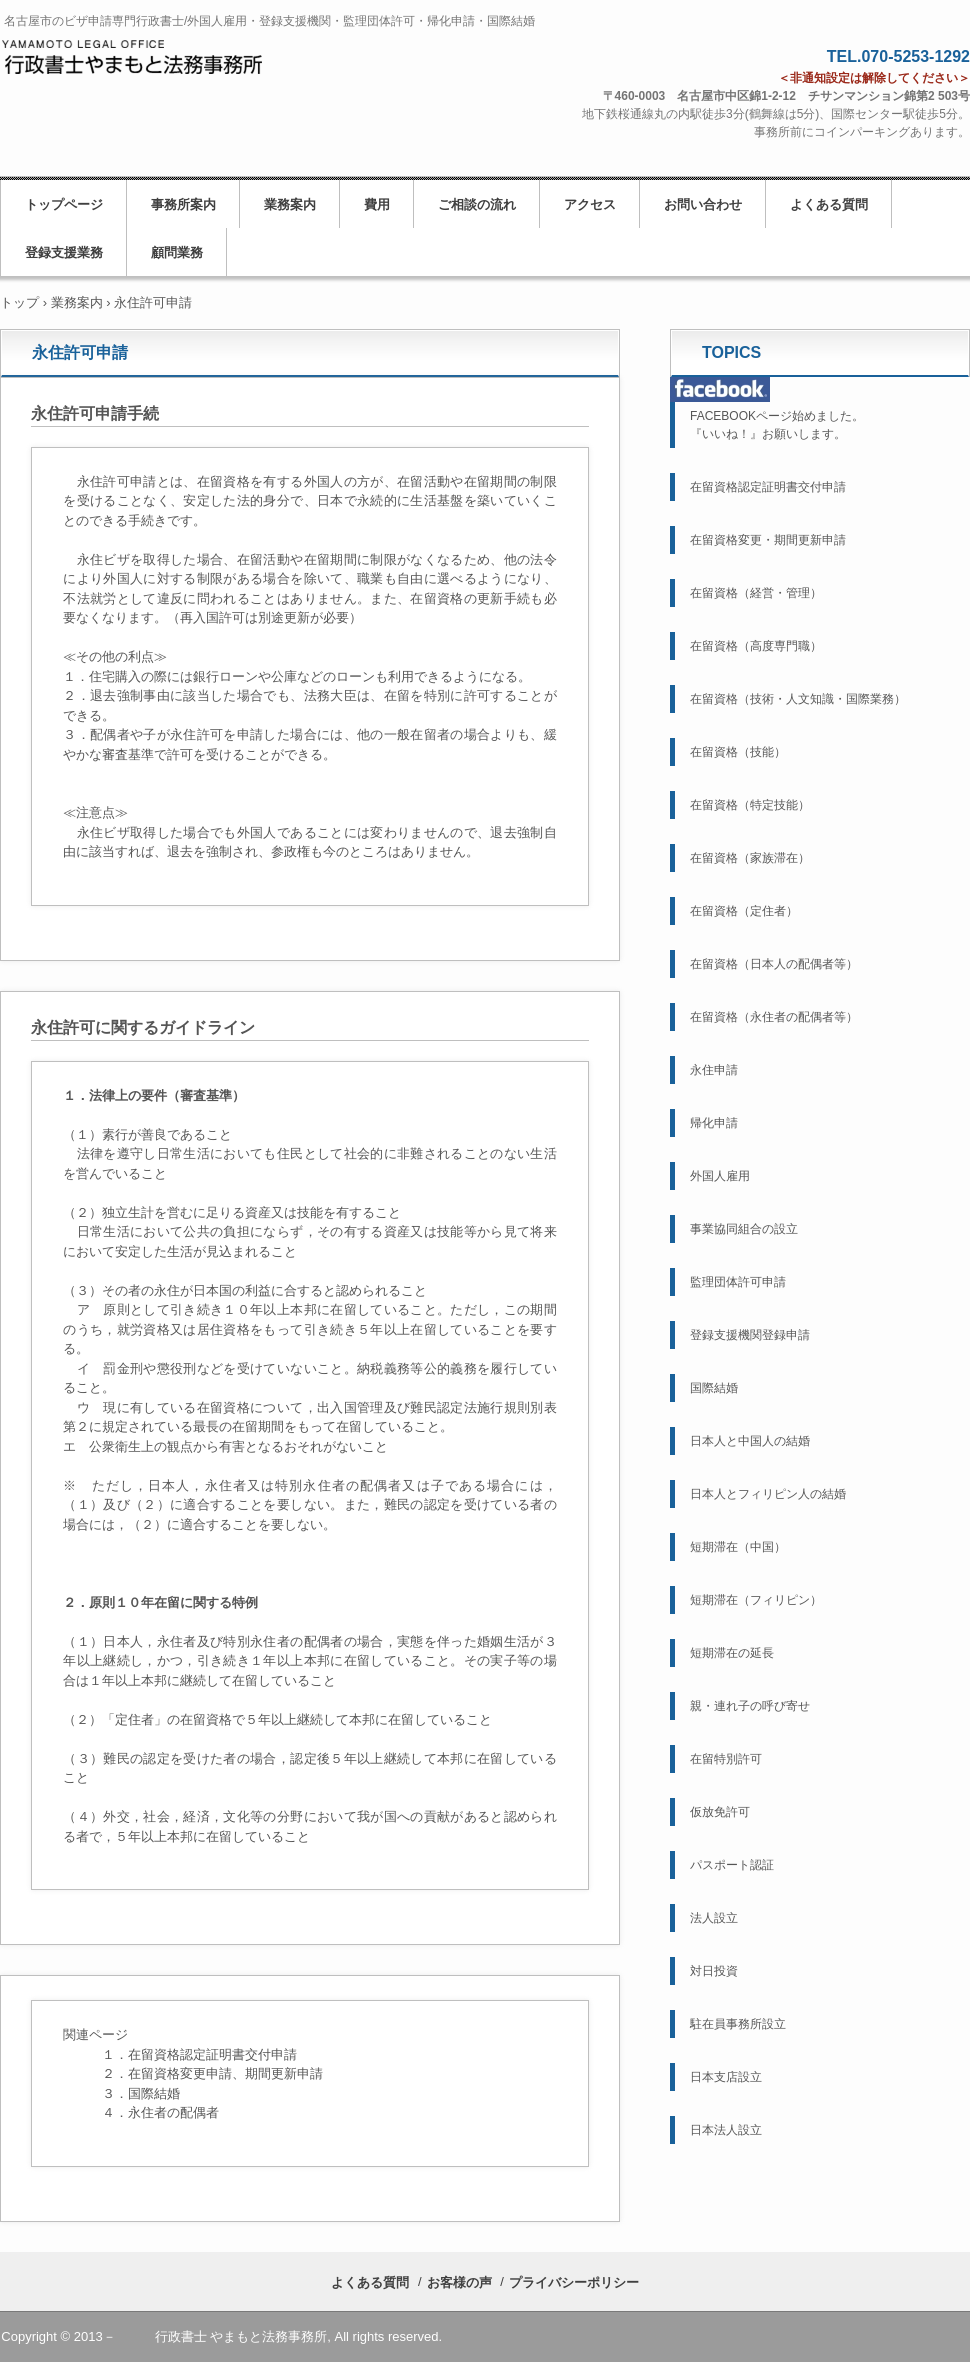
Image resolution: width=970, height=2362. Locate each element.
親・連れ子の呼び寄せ (750, 1706)
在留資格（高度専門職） (756, 646)
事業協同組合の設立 (744, 1229)
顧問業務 (177, 252)
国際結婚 (714, 1388)
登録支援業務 (64, 252)
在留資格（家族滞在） (750, 858)
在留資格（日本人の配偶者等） (774, 964)
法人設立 (714, 1918)
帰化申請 (714, 1123)
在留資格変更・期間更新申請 (768, 540)
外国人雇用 (720, 1176)
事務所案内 (183, 204)
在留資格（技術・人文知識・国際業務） (798, 699)
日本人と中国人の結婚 (750, 1441)
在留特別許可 (726, 1759)
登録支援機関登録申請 (750, 1335)
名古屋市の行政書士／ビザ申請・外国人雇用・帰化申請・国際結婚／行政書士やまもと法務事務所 (135, 66)
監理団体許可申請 (738, 1282)
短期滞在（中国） (738, 1547)
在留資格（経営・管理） (756, 593)
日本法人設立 (726, 2130)
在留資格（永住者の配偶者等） (774, 1017)
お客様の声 (459, 2282)
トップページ (64, 204)
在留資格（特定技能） (750, 805)
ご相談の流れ (477, 204)
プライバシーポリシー (574, 2282)
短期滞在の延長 (732, 1653)
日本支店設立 (726, 2077)
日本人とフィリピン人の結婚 (768, 1494)
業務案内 (290, 204)
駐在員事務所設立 (738, 2024)
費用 (377, 204)
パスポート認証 (732, 1865)
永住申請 (714, 1070)
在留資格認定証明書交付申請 (212, 2054)
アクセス (590, 204)
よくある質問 (829, 204)
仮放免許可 (720, 1812)
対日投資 (714, 1971)
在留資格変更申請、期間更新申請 (225, 2073)
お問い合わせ (703, 204)
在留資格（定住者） (744, 911)
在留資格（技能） (738, 752)
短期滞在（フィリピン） (756, 1600)
